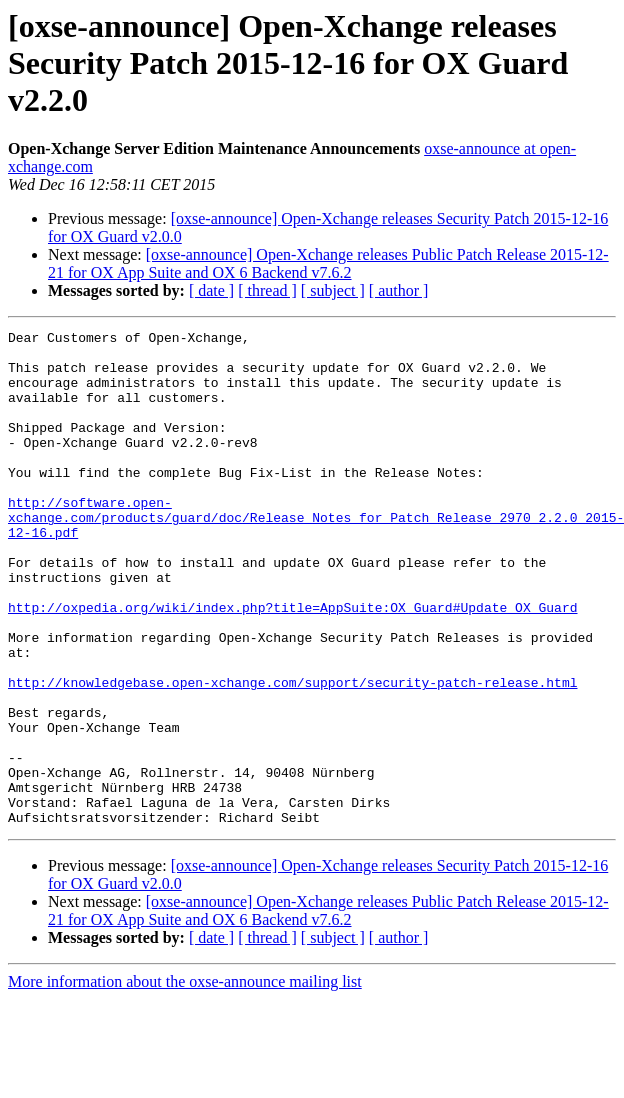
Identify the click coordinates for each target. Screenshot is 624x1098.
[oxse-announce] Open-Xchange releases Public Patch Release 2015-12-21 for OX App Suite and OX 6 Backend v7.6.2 (328, 263)
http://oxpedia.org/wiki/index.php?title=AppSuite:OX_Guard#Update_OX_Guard (292, 664)
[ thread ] (267, 290)
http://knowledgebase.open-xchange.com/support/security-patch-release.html (292, 754)
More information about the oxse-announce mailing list (185, 1080)
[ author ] (399, 290)
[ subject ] (333, 290)
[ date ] (211, 290)
